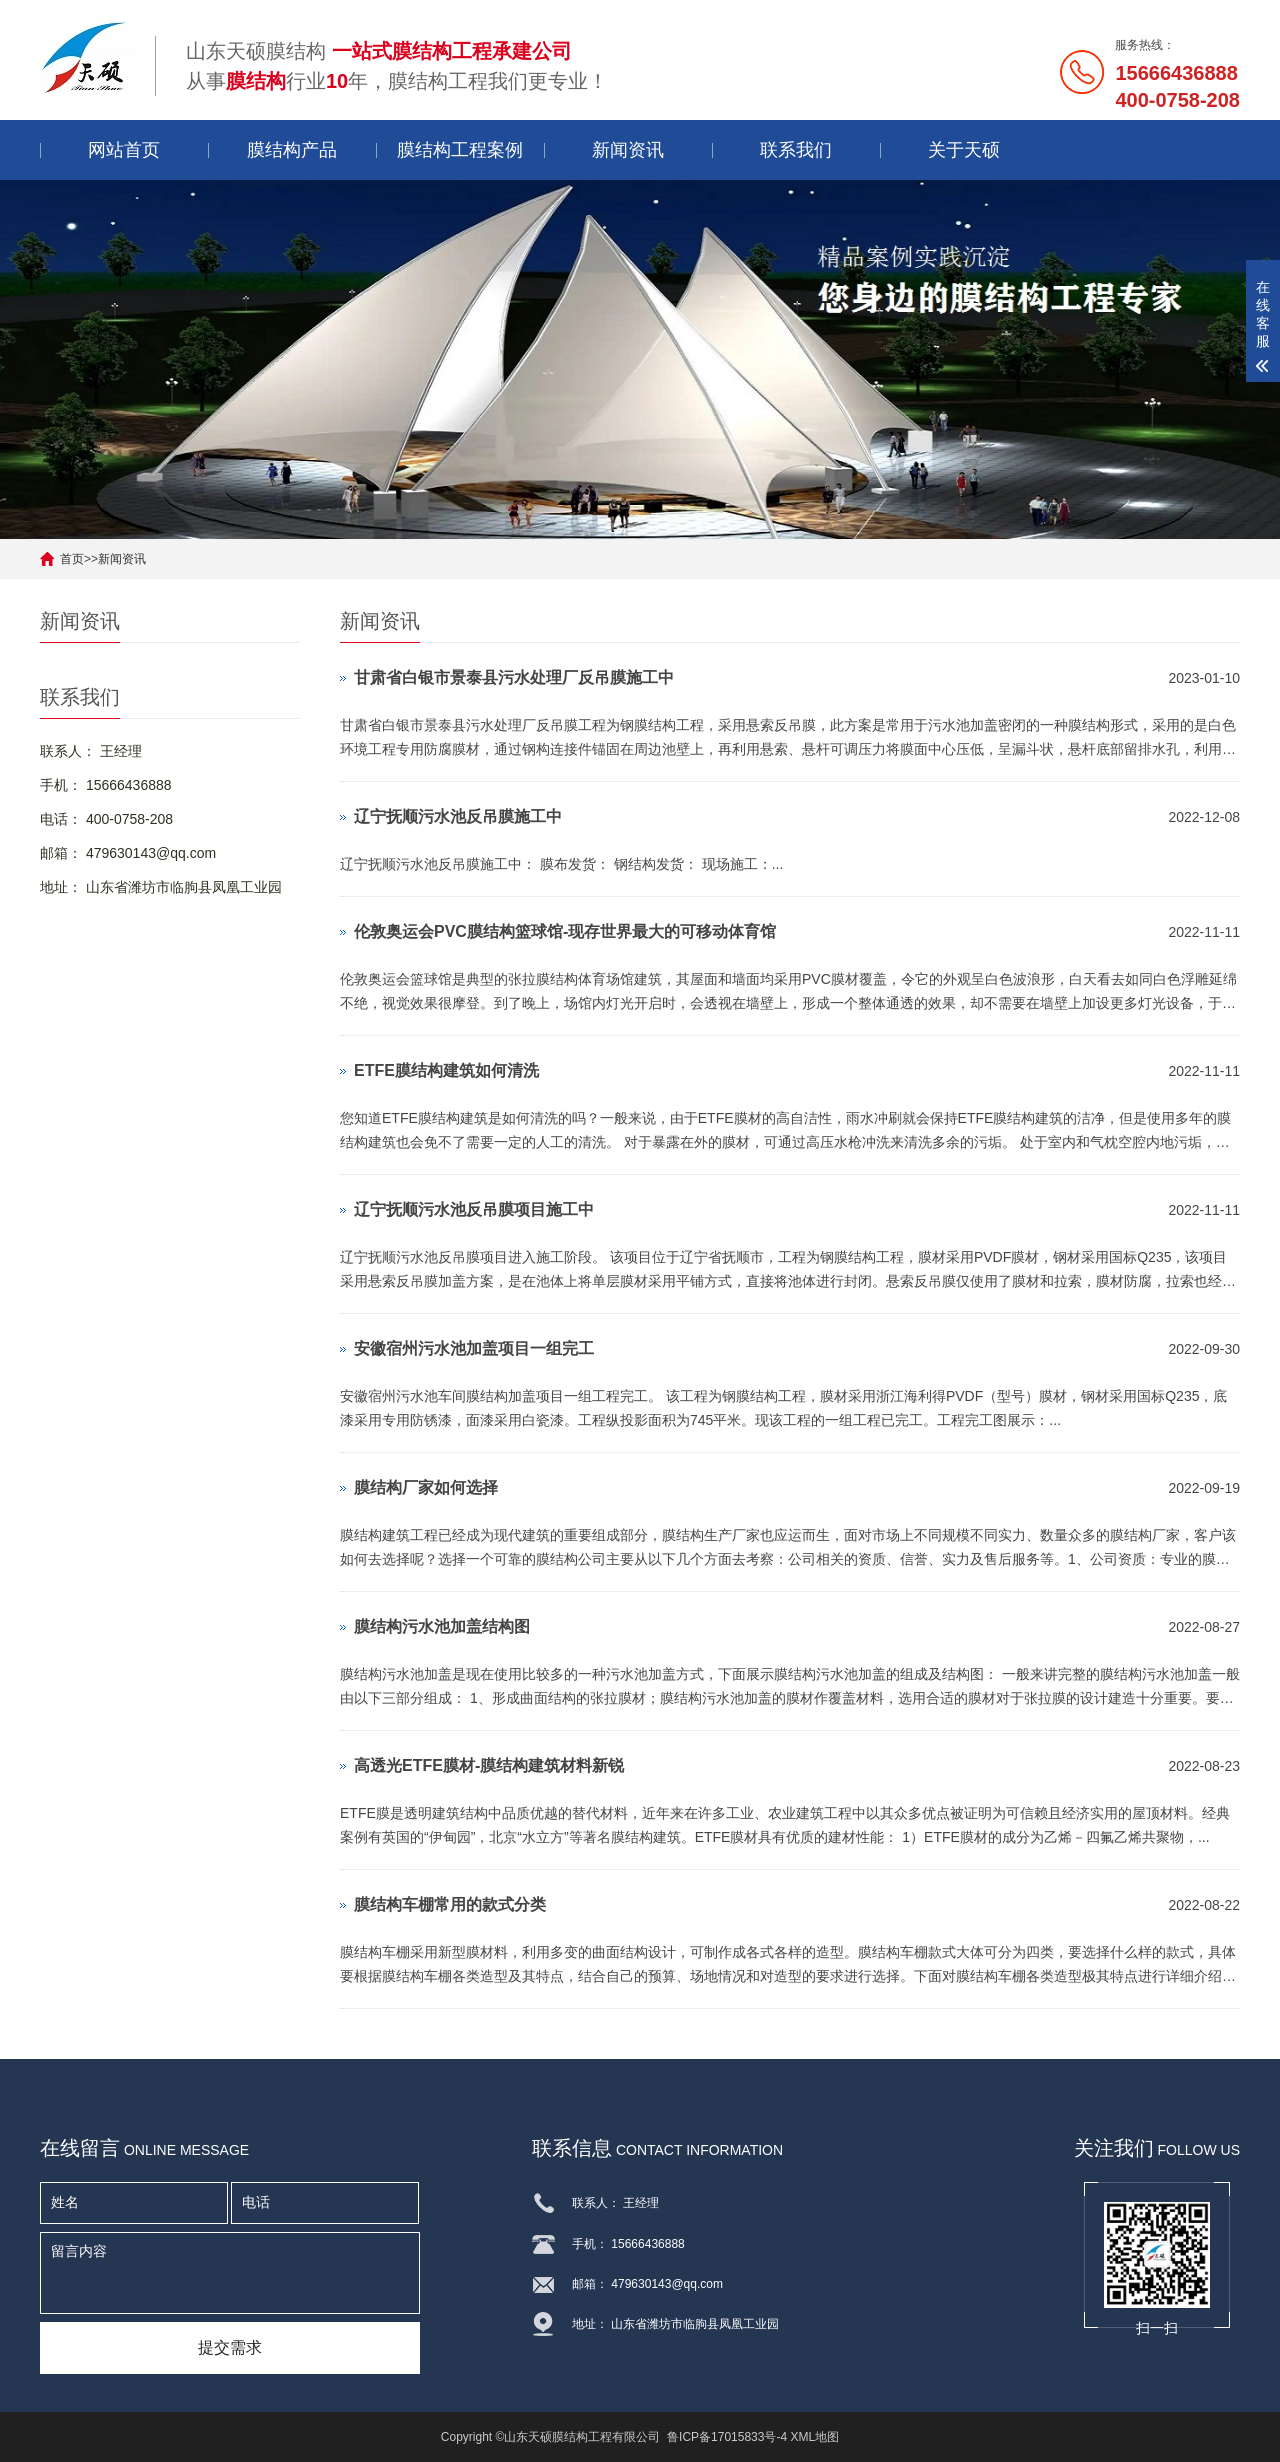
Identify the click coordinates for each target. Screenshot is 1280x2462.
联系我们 (796, 150)
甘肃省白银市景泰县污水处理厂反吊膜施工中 (514, 677)
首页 (72, 559)
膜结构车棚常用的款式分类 (450, 1904)
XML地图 (814, 2437)
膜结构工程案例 (460, 150)
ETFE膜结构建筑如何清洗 (446, 1070)
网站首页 (124, 150)
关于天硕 (964, 150)
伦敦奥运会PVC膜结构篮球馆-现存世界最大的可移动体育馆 (565, 931)
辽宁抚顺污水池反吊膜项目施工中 (474, 1209)
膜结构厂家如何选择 (426, 1487)
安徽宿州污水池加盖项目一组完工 (474, 1348)
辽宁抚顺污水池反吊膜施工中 (458, 816)
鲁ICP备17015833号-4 (727, 2437)
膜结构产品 (292, 150)
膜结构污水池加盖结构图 (442, 1626)
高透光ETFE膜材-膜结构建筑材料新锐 (489, 1765)
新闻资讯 (628, 150)
